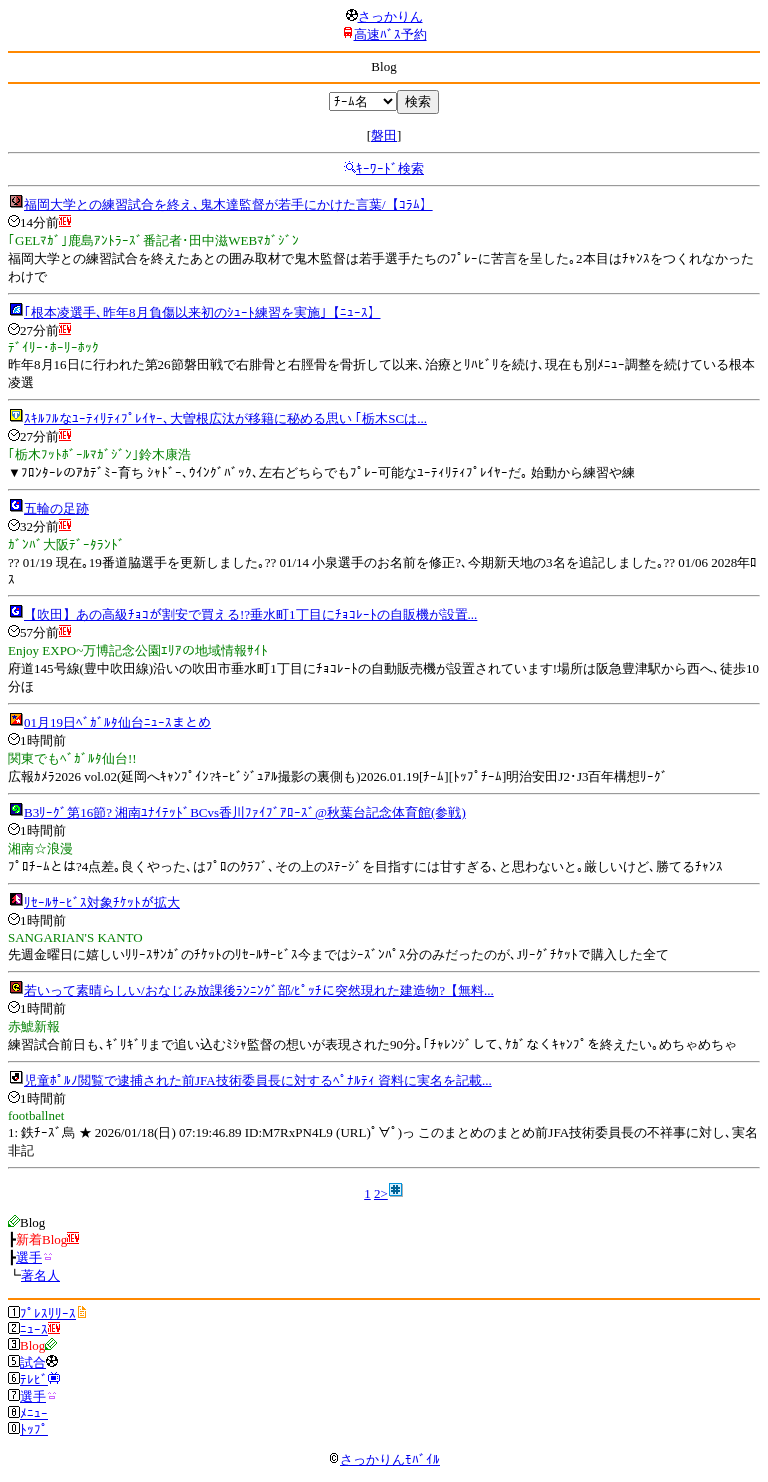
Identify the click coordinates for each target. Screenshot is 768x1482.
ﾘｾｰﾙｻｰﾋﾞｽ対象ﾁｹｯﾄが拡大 (102, 902)
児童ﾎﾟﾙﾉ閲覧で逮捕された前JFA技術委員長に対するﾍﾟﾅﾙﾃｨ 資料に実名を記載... (258, 1080)
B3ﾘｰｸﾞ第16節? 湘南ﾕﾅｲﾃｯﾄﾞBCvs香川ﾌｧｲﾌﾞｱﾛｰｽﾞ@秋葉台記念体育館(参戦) (245, 812)
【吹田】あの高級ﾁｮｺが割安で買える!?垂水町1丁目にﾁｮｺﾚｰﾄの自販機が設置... (250, 614)
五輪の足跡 (56, 508)
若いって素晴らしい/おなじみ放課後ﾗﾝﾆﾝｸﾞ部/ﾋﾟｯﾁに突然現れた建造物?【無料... (259, 990)
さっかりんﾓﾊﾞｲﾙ (384, 1459)
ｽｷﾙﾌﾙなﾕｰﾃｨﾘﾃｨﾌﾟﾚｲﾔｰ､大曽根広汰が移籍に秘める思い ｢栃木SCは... (225, 418)
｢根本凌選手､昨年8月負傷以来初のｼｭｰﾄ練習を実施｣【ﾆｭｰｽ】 (202, 312)
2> (381, 1193)
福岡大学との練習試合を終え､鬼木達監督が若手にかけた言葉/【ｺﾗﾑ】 (228, 204)
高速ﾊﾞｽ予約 (390, 34)
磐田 (384, 135)
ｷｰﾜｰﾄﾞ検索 (390, 168)
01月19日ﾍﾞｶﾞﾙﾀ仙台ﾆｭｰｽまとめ (117, 722)
